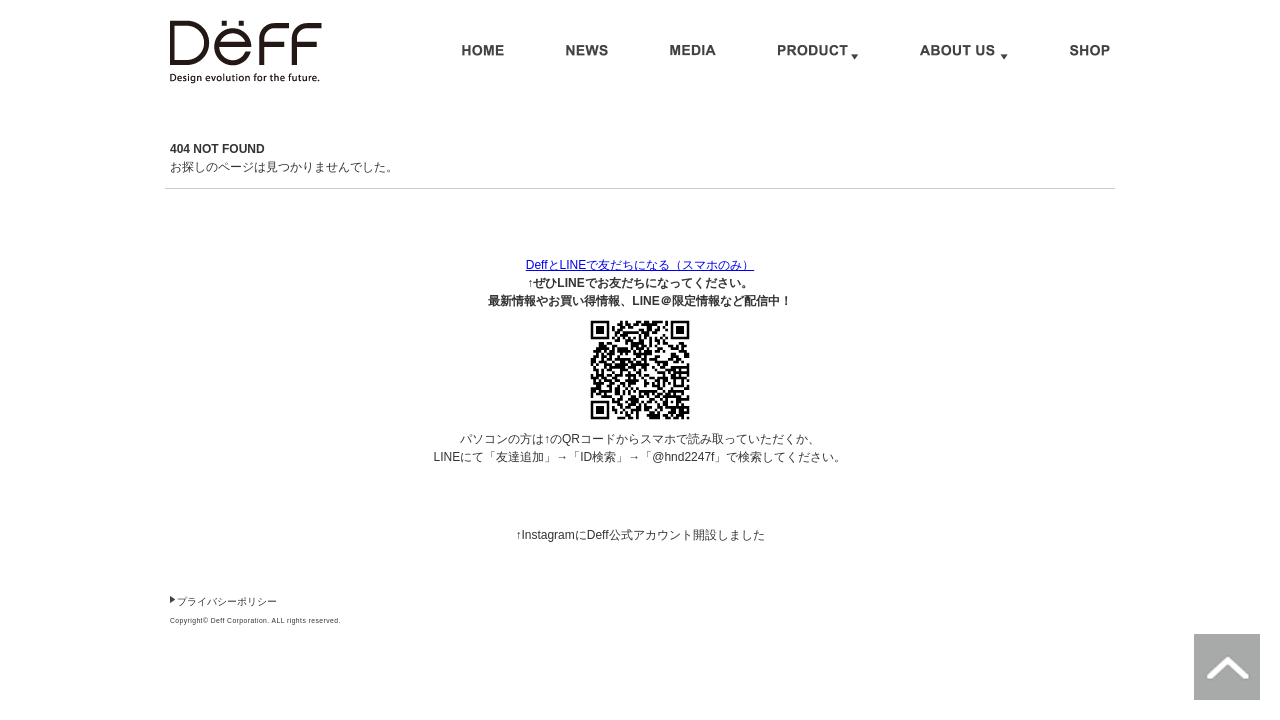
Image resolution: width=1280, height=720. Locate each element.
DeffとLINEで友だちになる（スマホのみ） (640, 265)
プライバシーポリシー (227, 601)
